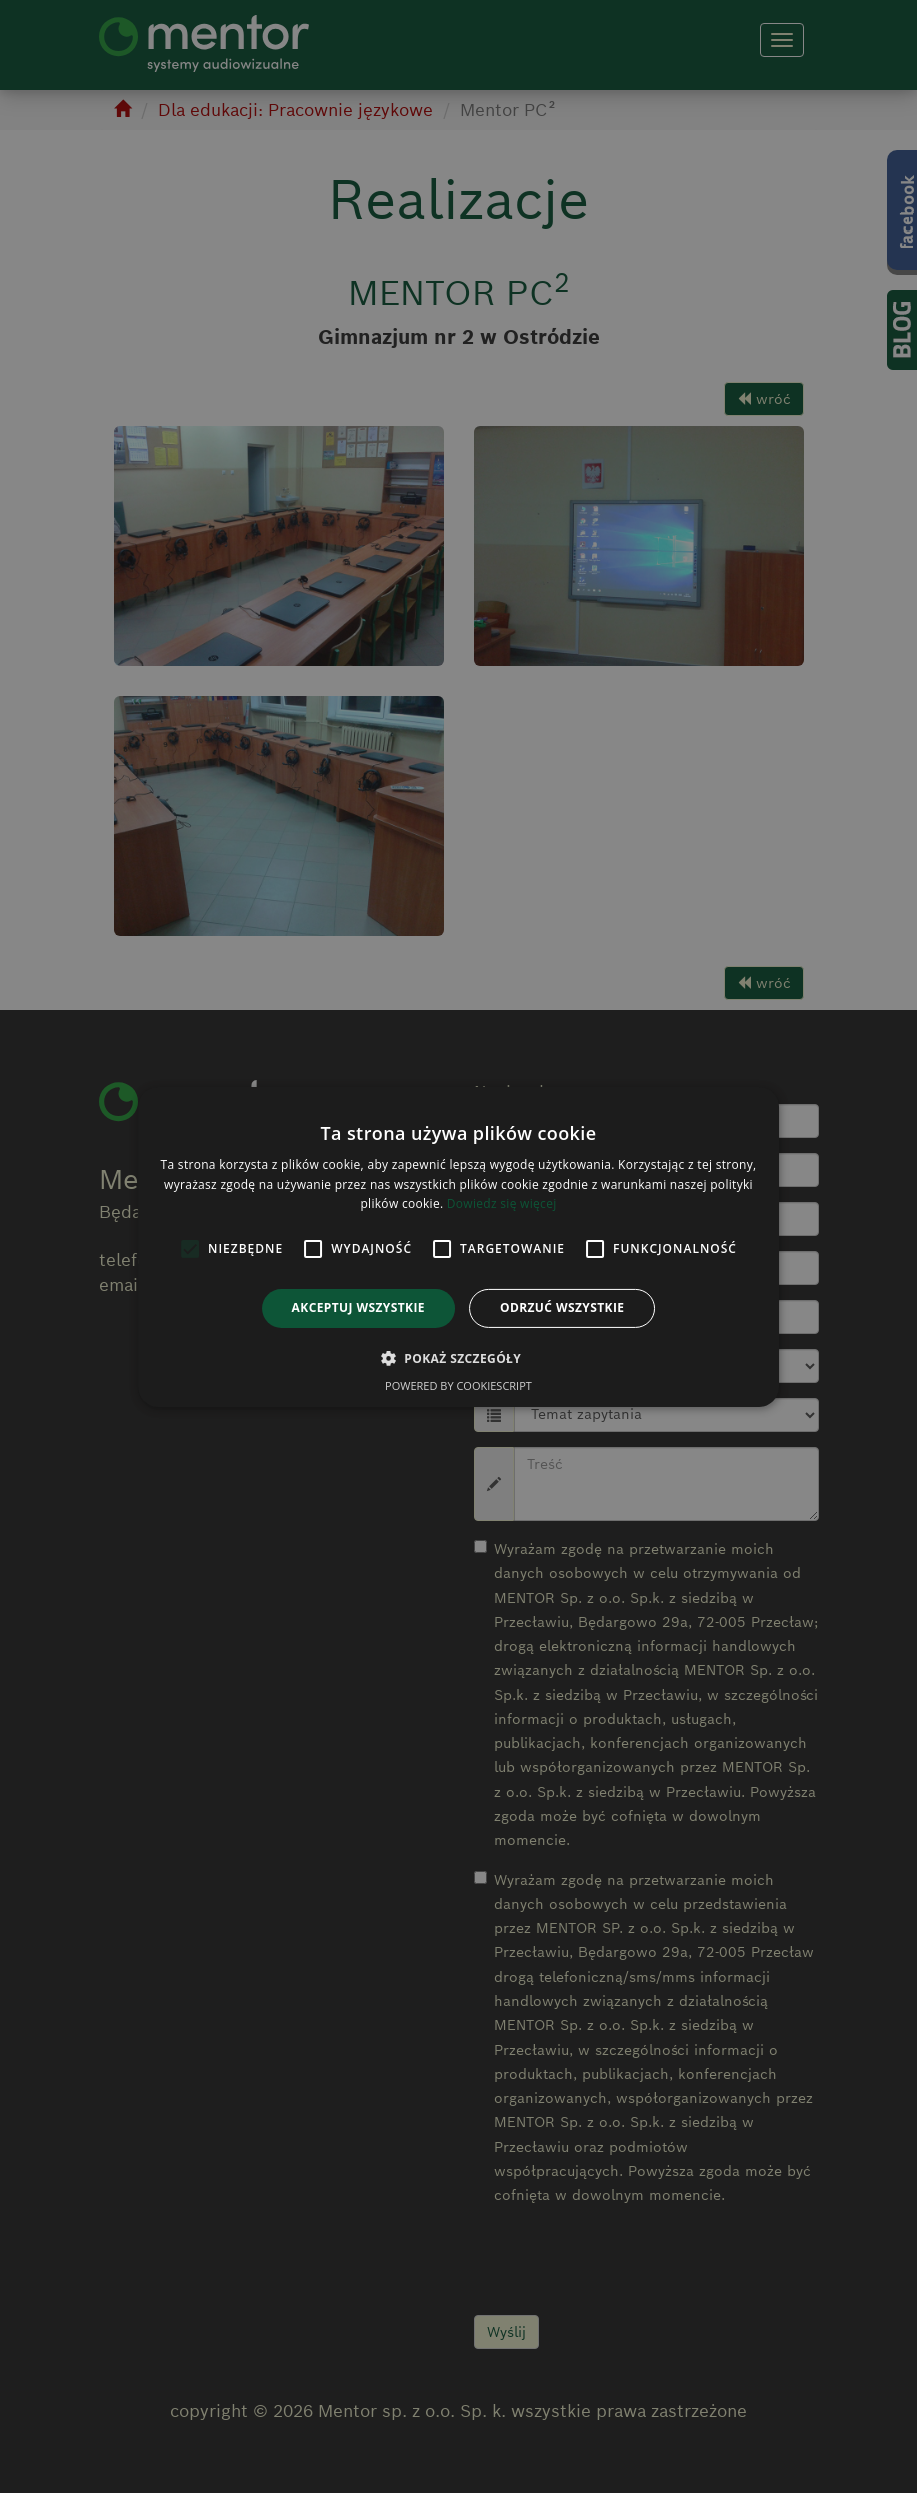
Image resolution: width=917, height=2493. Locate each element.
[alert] (458, 1246)
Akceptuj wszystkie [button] (358, 1307)
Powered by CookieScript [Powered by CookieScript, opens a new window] (458, 1385)
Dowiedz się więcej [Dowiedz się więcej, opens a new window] (502, 1203)
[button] (458, 1358)
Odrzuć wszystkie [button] (562, 1307)
